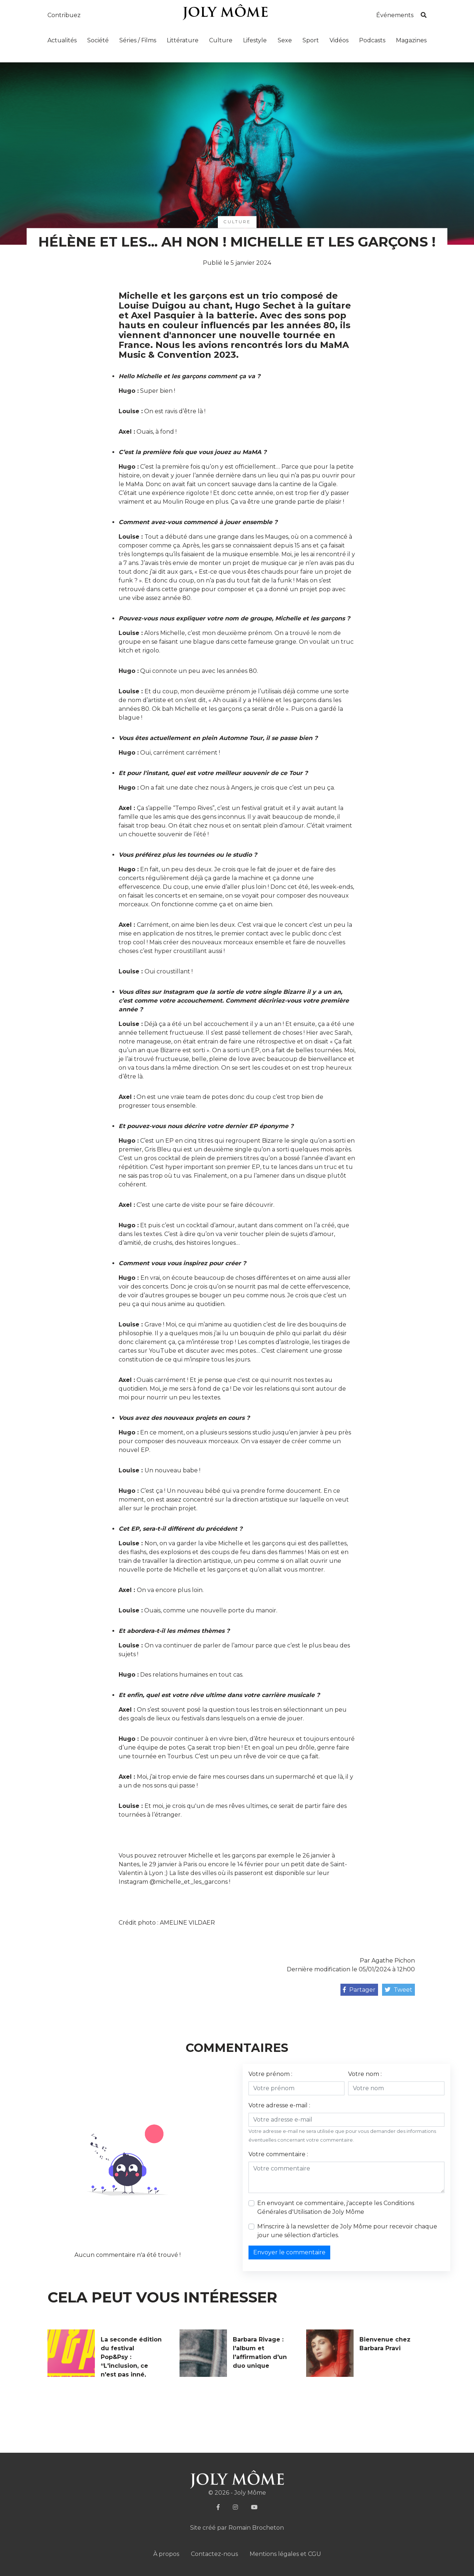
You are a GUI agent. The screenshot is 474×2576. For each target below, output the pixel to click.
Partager (359, 1989)
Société (98, 40)
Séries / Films (137, 40)
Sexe (285, 40)
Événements (394, 15)
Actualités (62, 40)
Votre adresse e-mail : (279, 2105)
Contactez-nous (214, 2553)
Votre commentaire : (278, 2154)
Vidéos (339, 40)
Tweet (398, 1989)
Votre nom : (365, 2074)
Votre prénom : (270, 2074)
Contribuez (64, 15)
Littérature (183, 40)
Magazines (411, 40)
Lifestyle (255, 40)
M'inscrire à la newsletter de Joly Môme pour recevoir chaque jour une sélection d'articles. (347, 2231)
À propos (166, 2553)
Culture (220, 40)
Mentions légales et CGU (285, 2553)
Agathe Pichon (393, 1960)
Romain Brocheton (256, 2527)
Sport (310, 40)
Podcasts (372, 40)
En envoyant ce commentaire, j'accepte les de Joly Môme (335, 2207)
